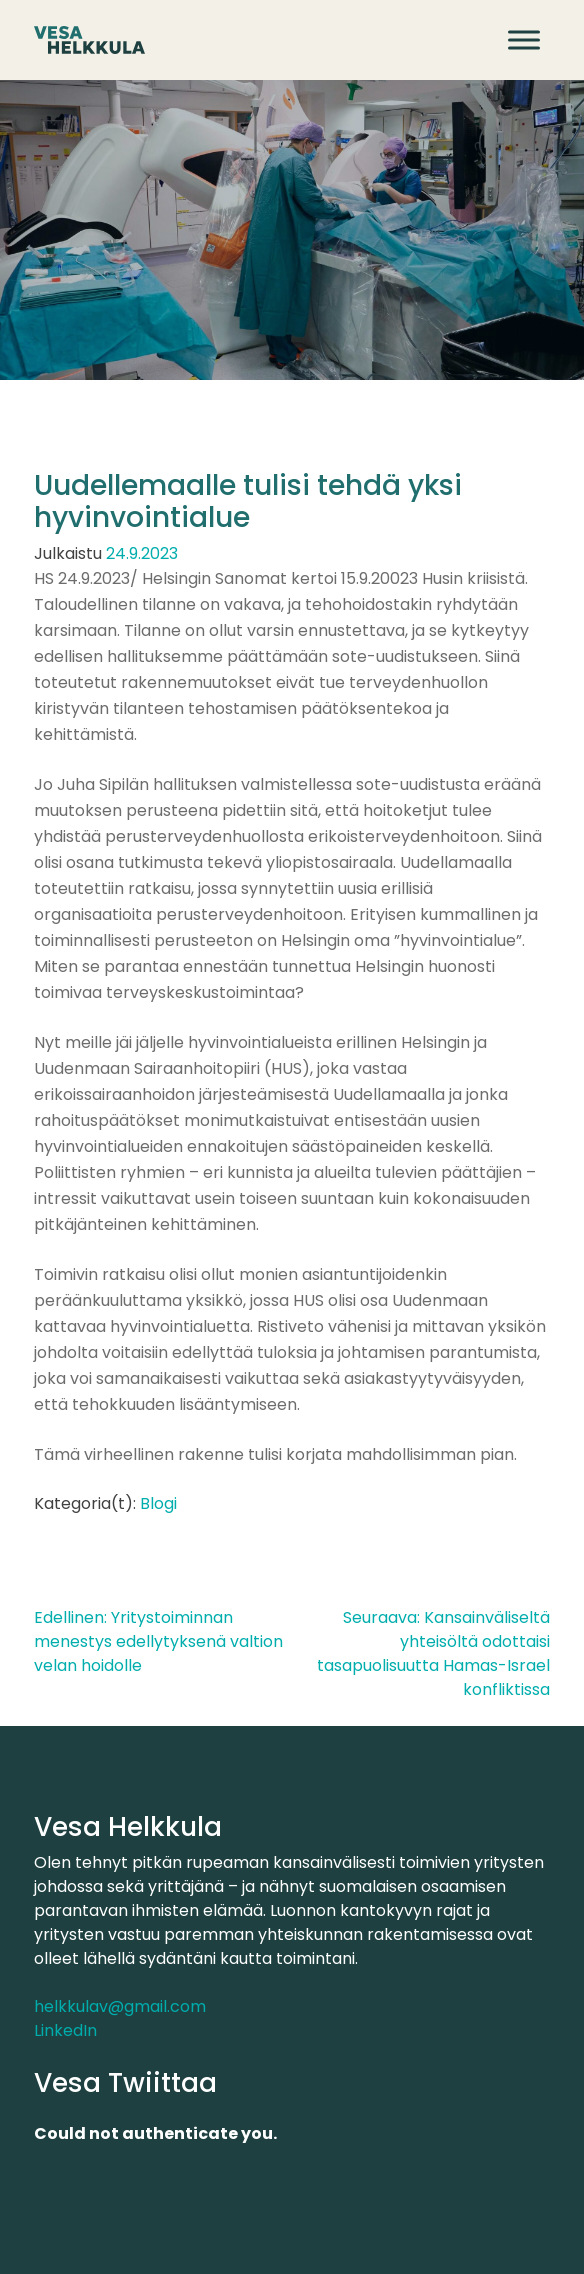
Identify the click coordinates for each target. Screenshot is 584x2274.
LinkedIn (65, 2030)
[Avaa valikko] (524, 39)
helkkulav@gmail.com (120, 2006)
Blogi (158, 1503)
